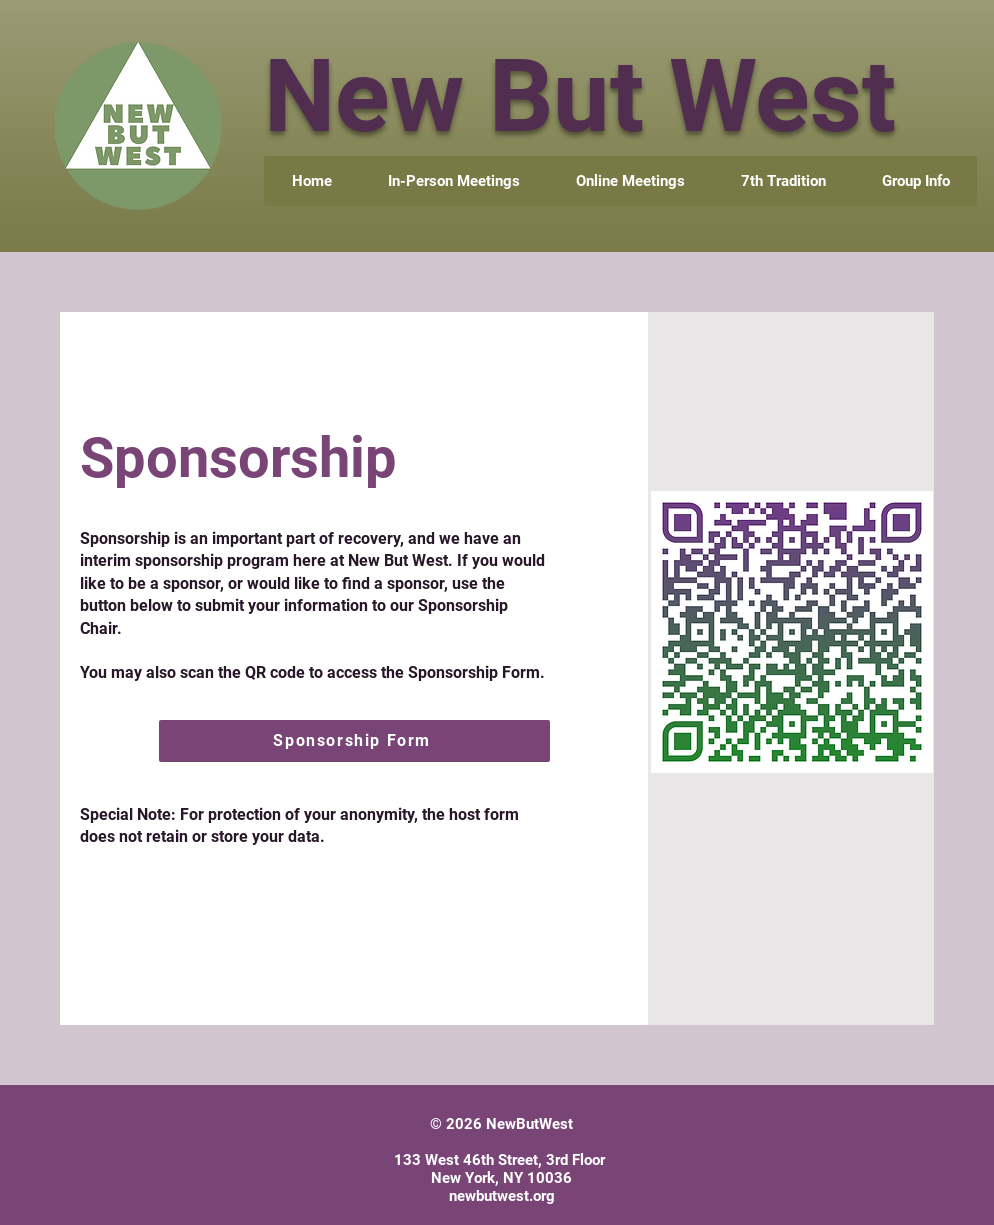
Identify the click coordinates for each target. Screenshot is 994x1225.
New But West (580, 96)
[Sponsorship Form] (354, 741)
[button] (915, 181)
